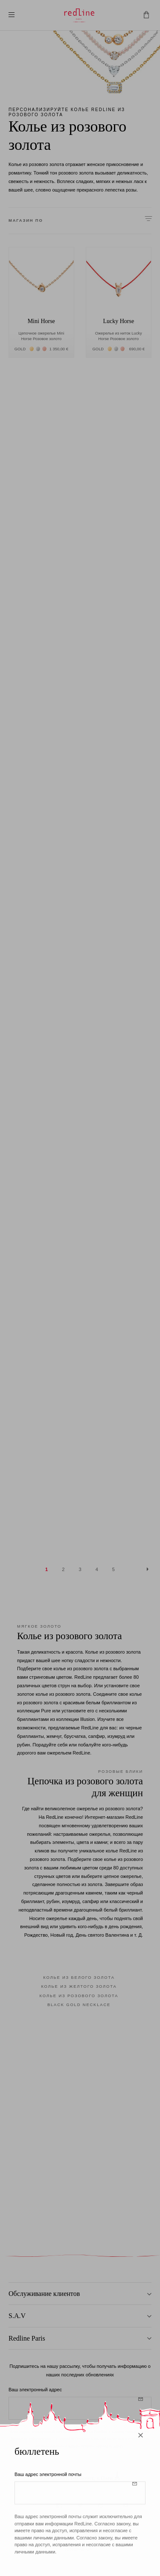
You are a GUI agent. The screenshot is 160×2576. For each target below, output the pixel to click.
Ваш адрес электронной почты (48, 2482)
